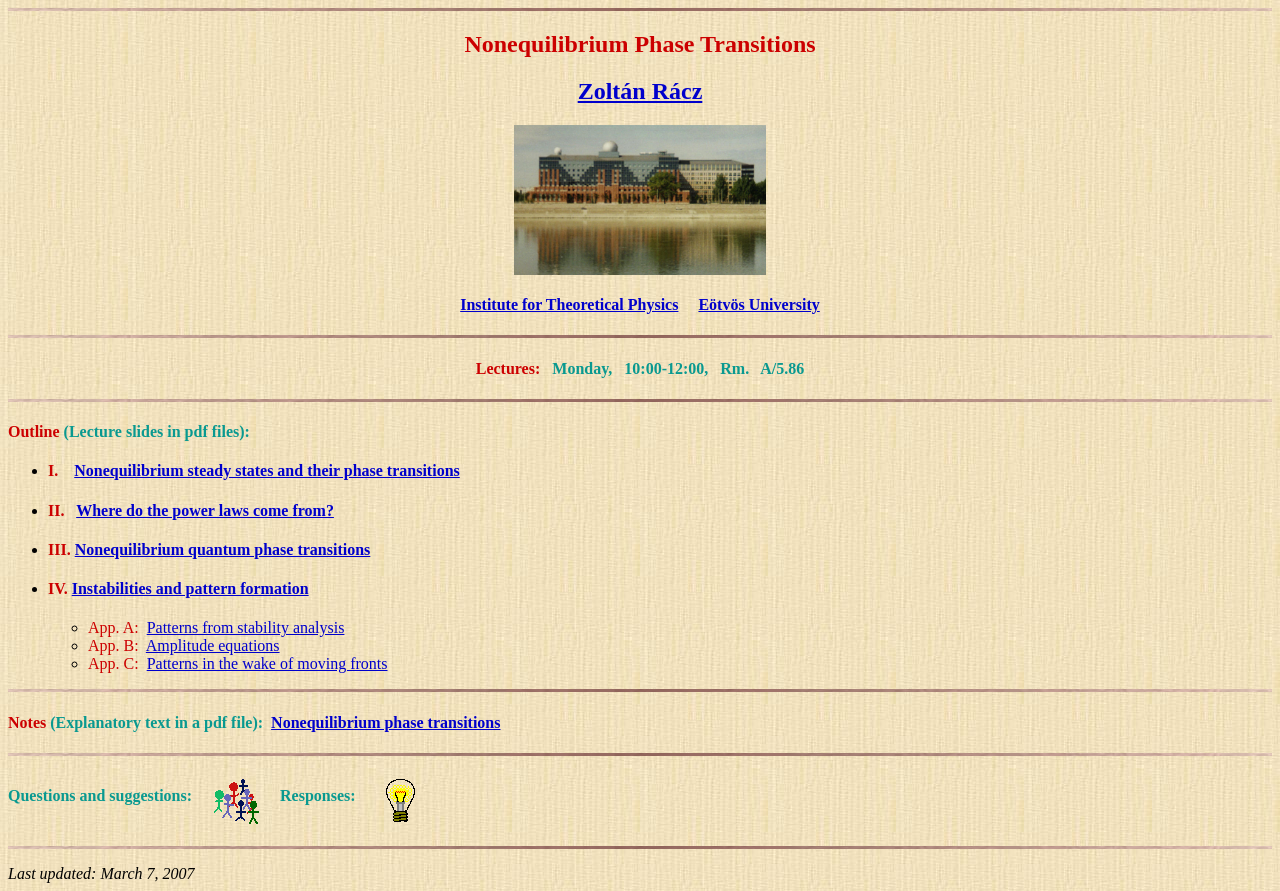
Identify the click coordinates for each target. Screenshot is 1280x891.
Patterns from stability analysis (246, 627)
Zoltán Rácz (640, 91)
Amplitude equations (213, 645)
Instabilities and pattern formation (190, 588)
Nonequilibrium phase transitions (385, 722)
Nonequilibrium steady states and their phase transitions (267, 470)
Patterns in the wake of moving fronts (267, 663)
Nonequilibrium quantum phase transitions (223, 549)
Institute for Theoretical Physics (569, 304)
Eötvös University (758, 304)
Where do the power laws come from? (205, 510)
